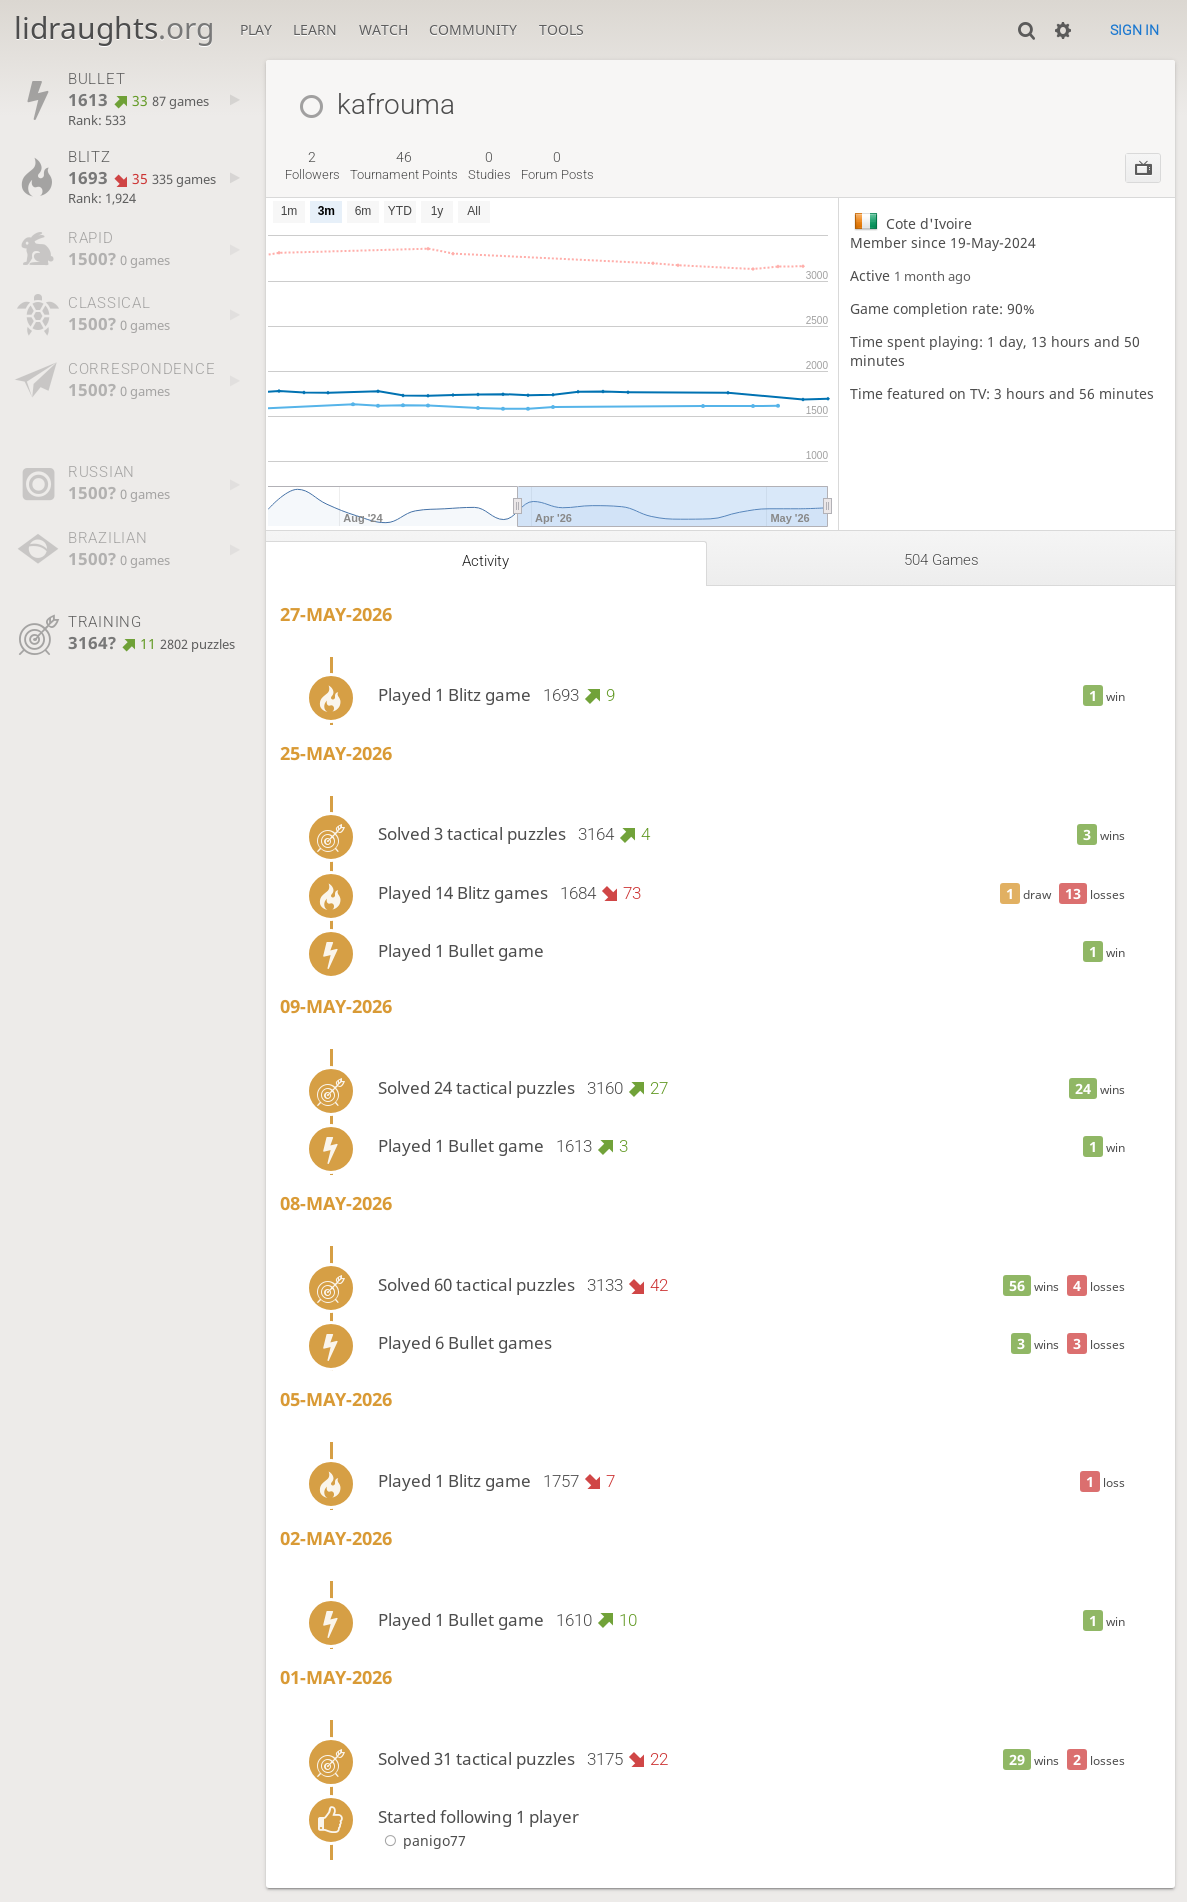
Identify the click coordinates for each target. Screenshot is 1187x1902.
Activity (485, 561)
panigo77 (422, 1840)
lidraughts (114, 27)
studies (489, 166)
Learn (315, 29)
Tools (561, 29)
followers (312, 166)
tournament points (404, 166)
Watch (383, 29)
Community (473, 29)
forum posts (557, 166)
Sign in (1134, 30)
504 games (941, 560)
